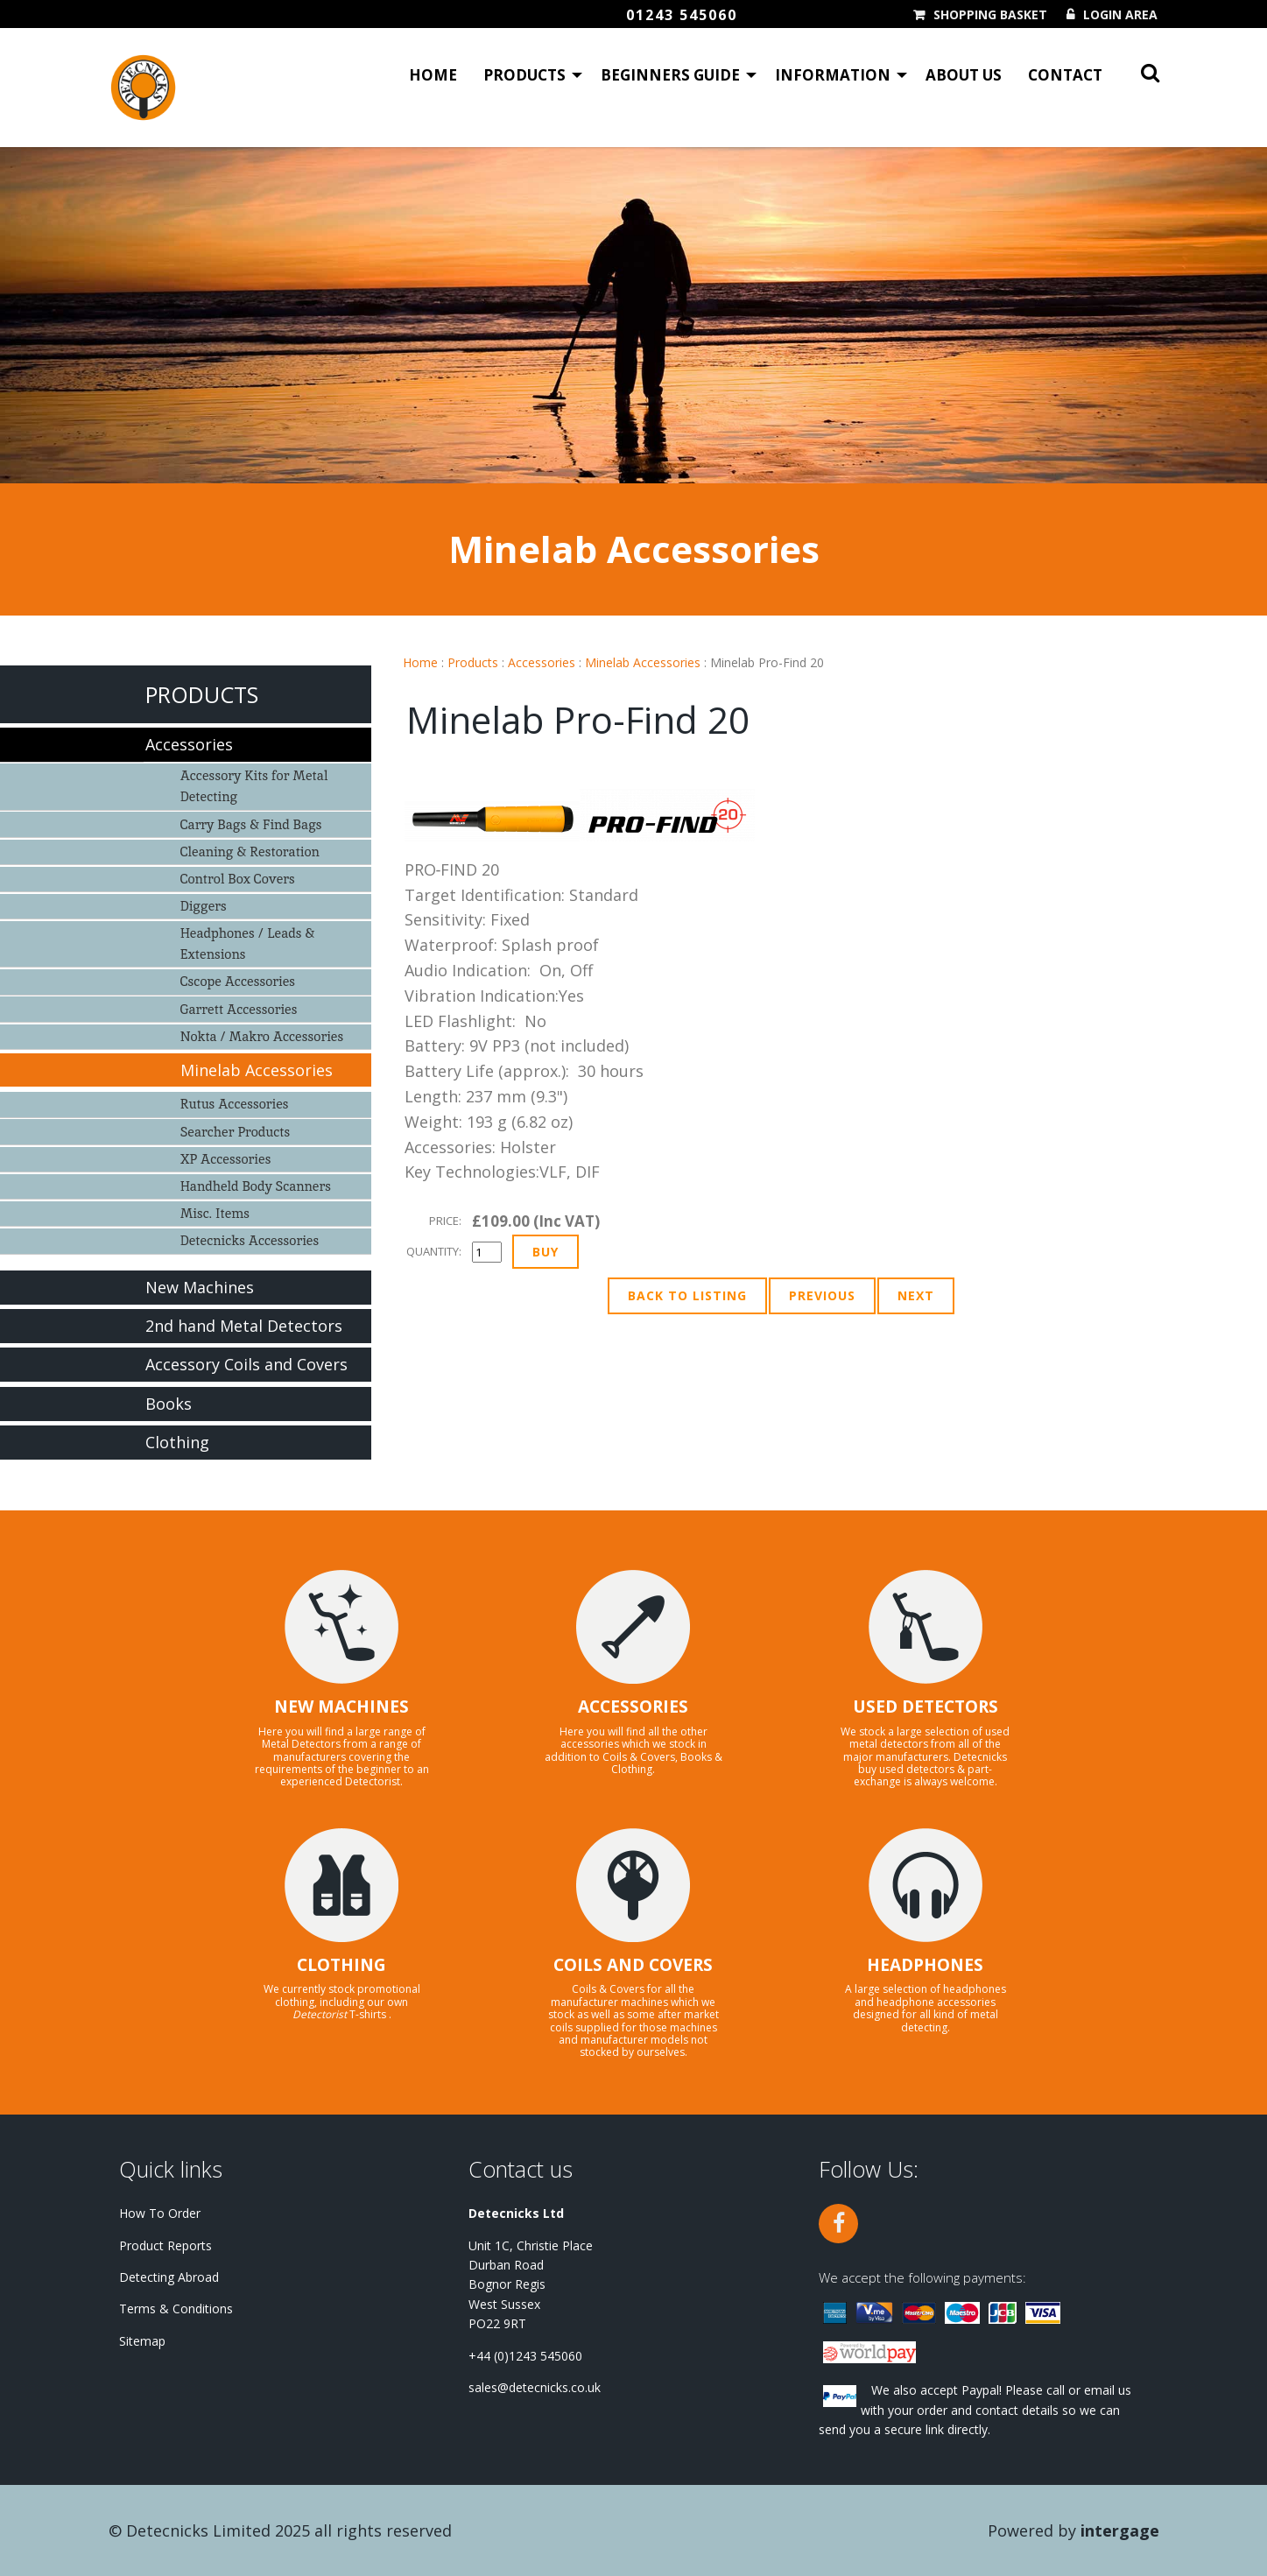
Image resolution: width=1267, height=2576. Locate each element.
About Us (964, 75)
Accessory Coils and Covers (246, 1364)
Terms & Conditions (176, 2308)
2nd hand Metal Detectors (243, 1325)
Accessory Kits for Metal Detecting (254, 786)
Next (915, 1295)
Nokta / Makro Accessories (262, 1036)
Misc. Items (215, 1213)
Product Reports (165, 2245)
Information (832, 75)
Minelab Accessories (642, 662)
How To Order (160, 2213)
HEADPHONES (925, 1964)
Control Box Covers (237, 878)
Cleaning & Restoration (250, 851)
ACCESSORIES (633, 1706)
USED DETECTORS (925, 1706)
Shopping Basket (990, 15)
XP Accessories (225, 1159)
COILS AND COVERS (633, 1964)
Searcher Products (235, 1131)
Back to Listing (687, 1295)
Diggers (203, 905)
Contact (1065, 75)
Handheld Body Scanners (255, 1186)
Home (433, 75)
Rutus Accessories (234, 1103)
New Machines (199, 1287)
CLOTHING (341, 1964)
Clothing (177, 1442)
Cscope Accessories (237, 981)
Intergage (1119, 2530)
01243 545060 (681, 15)
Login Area (1120, 15)
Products (524, 75)
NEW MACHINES (341, 1706)
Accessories (541, 662)
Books (168, 1403)
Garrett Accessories (239, 1009)
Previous (822, 1295)
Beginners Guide (670, 75)
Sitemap (142, 2341)
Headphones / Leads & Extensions (247, 943)
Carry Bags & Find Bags (251, 824)
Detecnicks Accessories (250, 1240)
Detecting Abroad (169, 2277)
